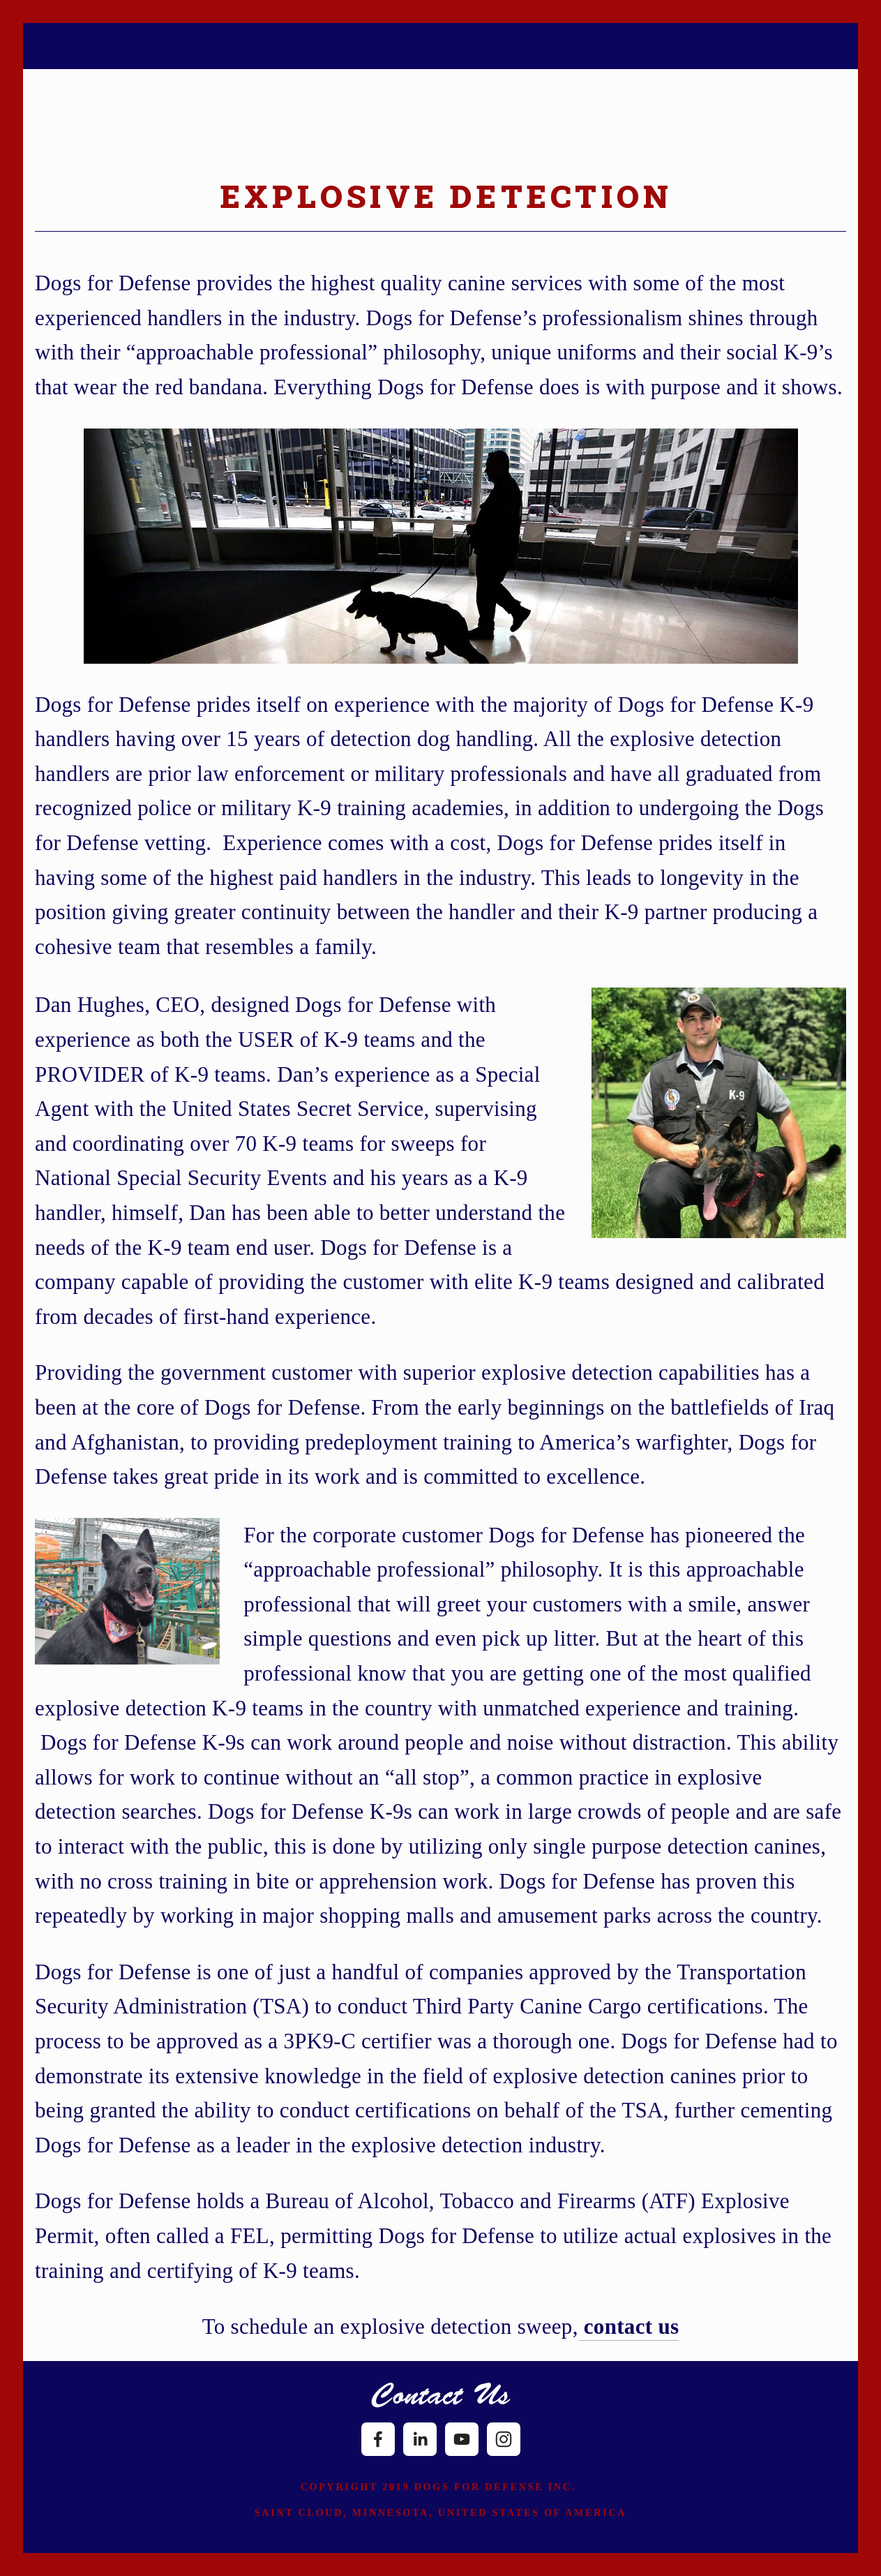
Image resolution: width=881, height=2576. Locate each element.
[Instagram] (503, 2439)
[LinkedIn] (420, 2439)
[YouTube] (462, 2439)
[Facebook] (378, 2439)
